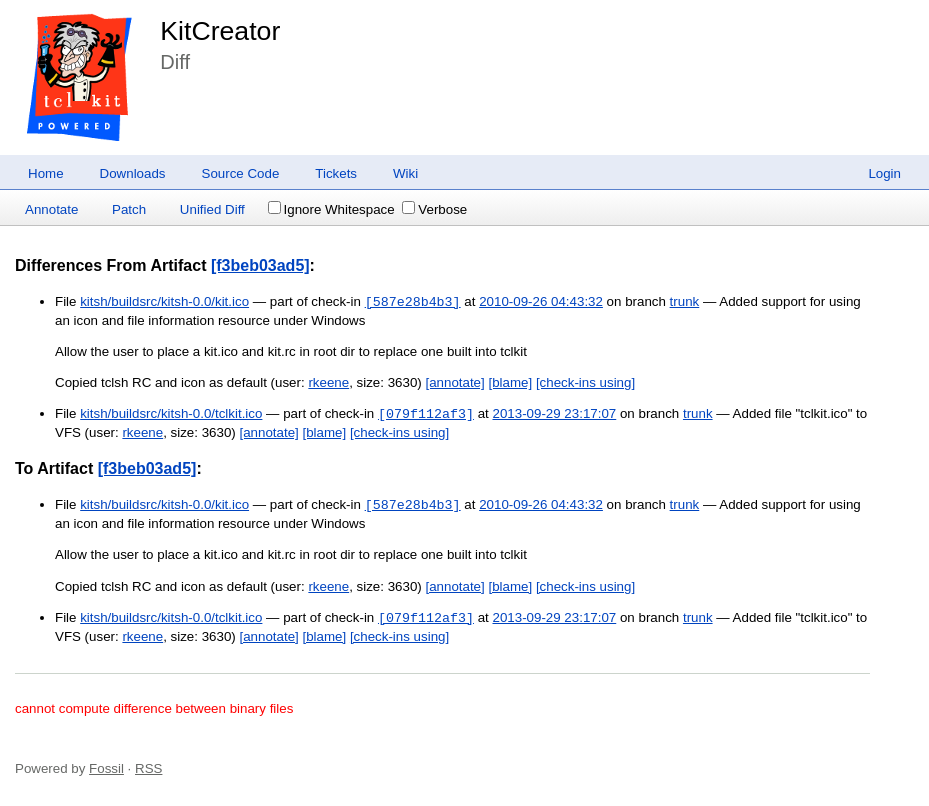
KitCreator (220, 31)
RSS (148, 768)
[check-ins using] (585, 382)
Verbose (434, 209)
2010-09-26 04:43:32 (541, 302)
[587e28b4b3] (413, 302)
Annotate (51, 209)
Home (46, 173)
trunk (685, 302)
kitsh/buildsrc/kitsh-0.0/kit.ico (164, 302)
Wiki (405, 173)
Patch (129, 209)
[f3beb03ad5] (260, 265)
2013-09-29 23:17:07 (554, 414)
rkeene (328, 382)
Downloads (133, 173)
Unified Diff (212, 209)
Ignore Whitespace (331, 209)
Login (884, 173)
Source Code (241, 173)
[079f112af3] (426, 414)
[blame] (510, 382)
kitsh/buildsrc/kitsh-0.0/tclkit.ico (171, 414)
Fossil (106, 768)
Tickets (336, 173)
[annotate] (454, 382)
